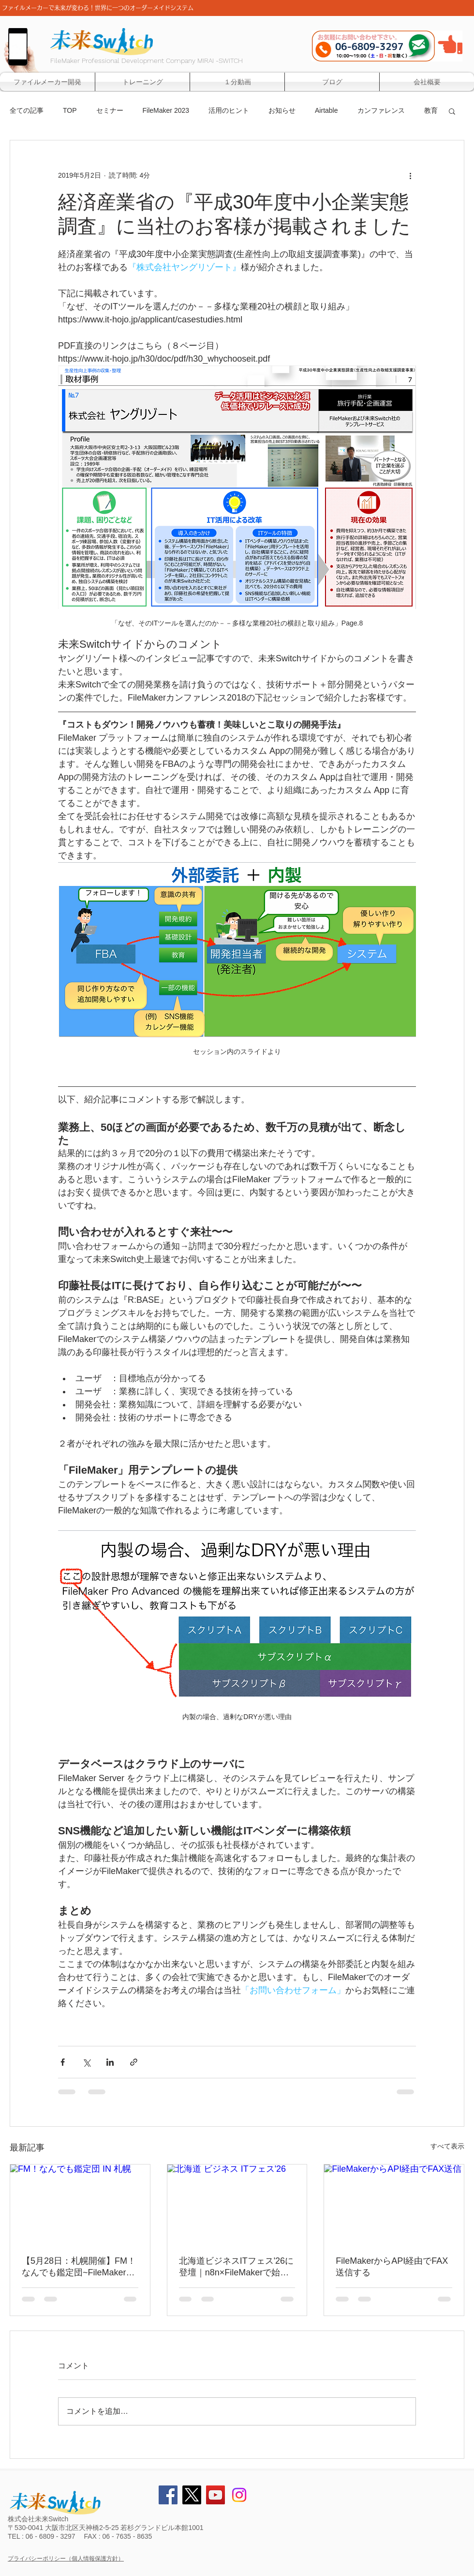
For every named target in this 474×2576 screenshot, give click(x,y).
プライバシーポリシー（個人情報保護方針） (66, 2558)
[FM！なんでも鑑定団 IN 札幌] (80, 2203)
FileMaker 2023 (166, 110)
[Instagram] (239, 2494)
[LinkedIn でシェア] (110, 2062)
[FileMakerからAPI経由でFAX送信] (394, 2203)
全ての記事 (27, 110)
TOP (70, 110)
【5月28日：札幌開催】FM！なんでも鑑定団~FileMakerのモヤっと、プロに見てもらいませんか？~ (79, 2267)
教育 (431, 110)
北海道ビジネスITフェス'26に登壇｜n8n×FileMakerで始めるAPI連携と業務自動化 (236, 2267)
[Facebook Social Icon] (168, 2494)
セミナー (109, 110)
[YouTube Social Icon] (215, 2494)
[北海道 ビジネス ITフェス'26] (237, 2203)
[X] (191, 2494)
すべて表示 (447, 2146)
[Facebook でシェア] (62, 2062)
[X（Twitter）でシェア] (86, 2062)
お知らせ (282, 110)
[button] (452, 111)
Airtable (326, 110)
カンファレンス (381, 110)
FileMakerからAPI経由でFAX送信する (392, 2266)
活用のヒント (228, 110)
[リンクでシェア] (133, 2062)
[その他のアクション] (410, 175)
